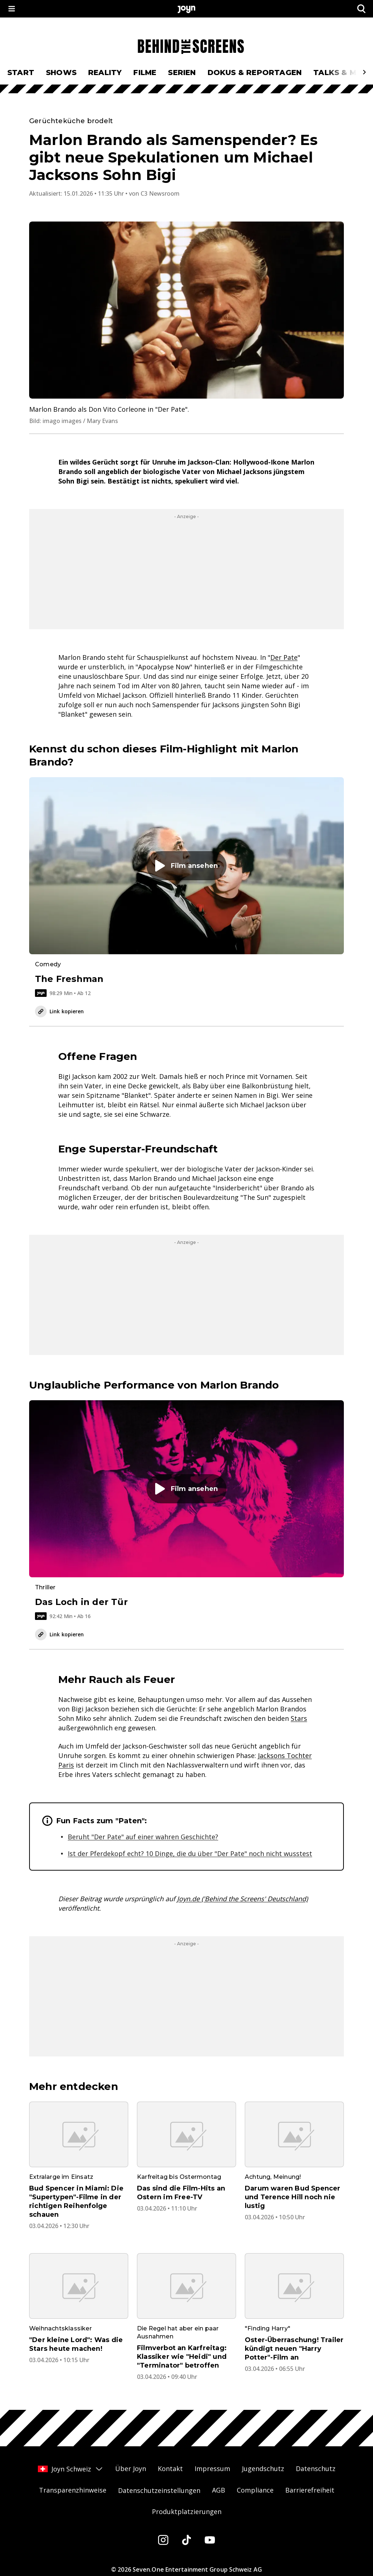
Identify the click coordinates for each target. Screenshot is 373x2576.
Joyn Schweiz (70, 2469)
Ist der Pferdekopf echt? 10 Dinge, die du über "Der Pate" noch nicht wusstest (190, 1853)
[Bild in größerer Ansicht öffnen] (186, 310)
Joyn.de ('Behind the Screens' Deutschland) (242, 1898)
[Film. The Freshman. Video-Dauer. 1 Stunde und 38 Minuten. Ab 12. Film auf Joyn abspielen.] (186, 887)
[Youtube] (210, 2540)
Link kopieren (59, 1011)
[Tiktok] (186, 2540)
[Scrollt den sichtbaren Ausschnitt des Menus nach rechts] (364, 72)
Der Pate (284, 657)
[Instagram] (163, 2540)
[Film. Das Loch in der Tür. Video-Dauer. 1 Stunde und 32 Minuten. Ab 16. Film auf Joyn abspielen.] (186, 1510)
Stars (299, 1718)
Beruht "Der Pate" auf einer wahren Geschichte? (143, 1836)
